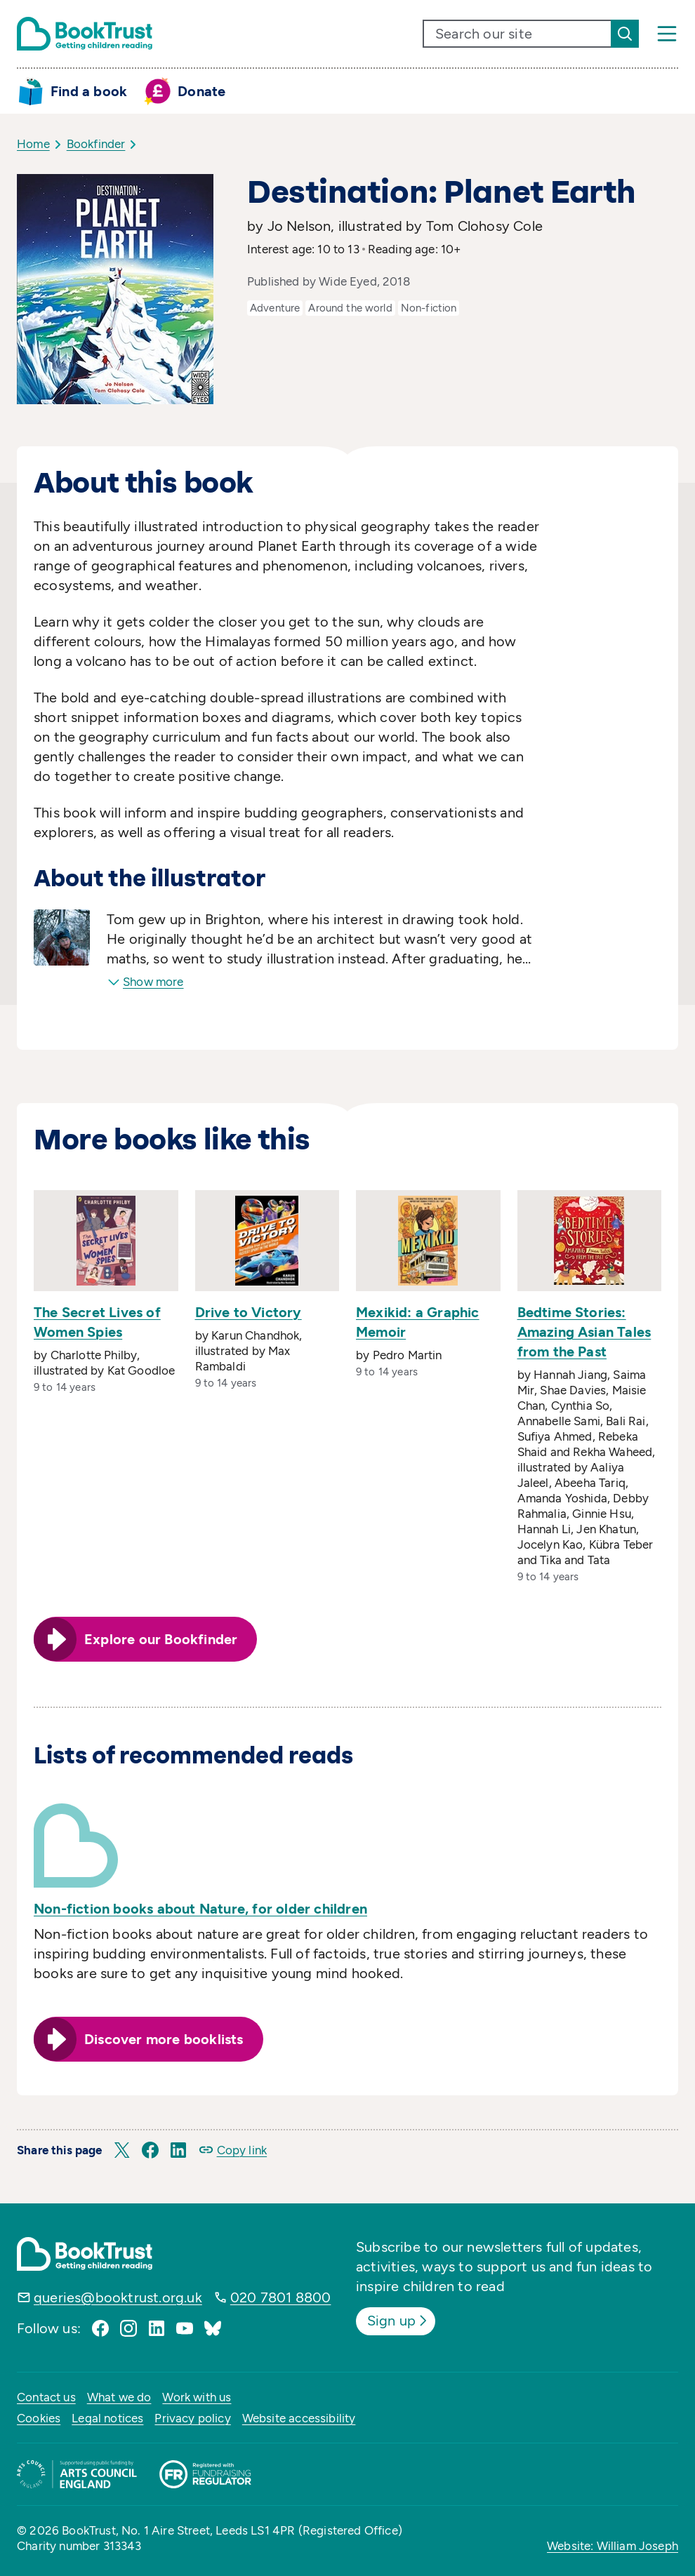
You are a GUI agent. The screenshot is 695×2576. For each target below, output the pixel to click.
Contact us (46, 2397)
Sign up (398, 2320)
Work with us (196, 2397)
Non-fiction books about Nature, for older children (200, 1908)
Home (33, 144)
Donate (201, 91)
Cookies (38, 2418)
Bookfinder (96, 144)
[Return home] (84, 34)
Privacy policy (192, 2418)
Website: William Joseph (612, 2546)
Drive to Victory (248, 1312)
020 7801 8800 (280, 2297)
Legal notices (107, 2418)
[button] (122, 2150)
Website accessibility (299, 2418)
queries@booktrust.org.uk (118, 2297)
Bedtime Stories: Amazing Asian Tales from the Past (584, 1332)
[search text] (517, 34)
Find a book (89, 91)
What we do (119, 2397)
